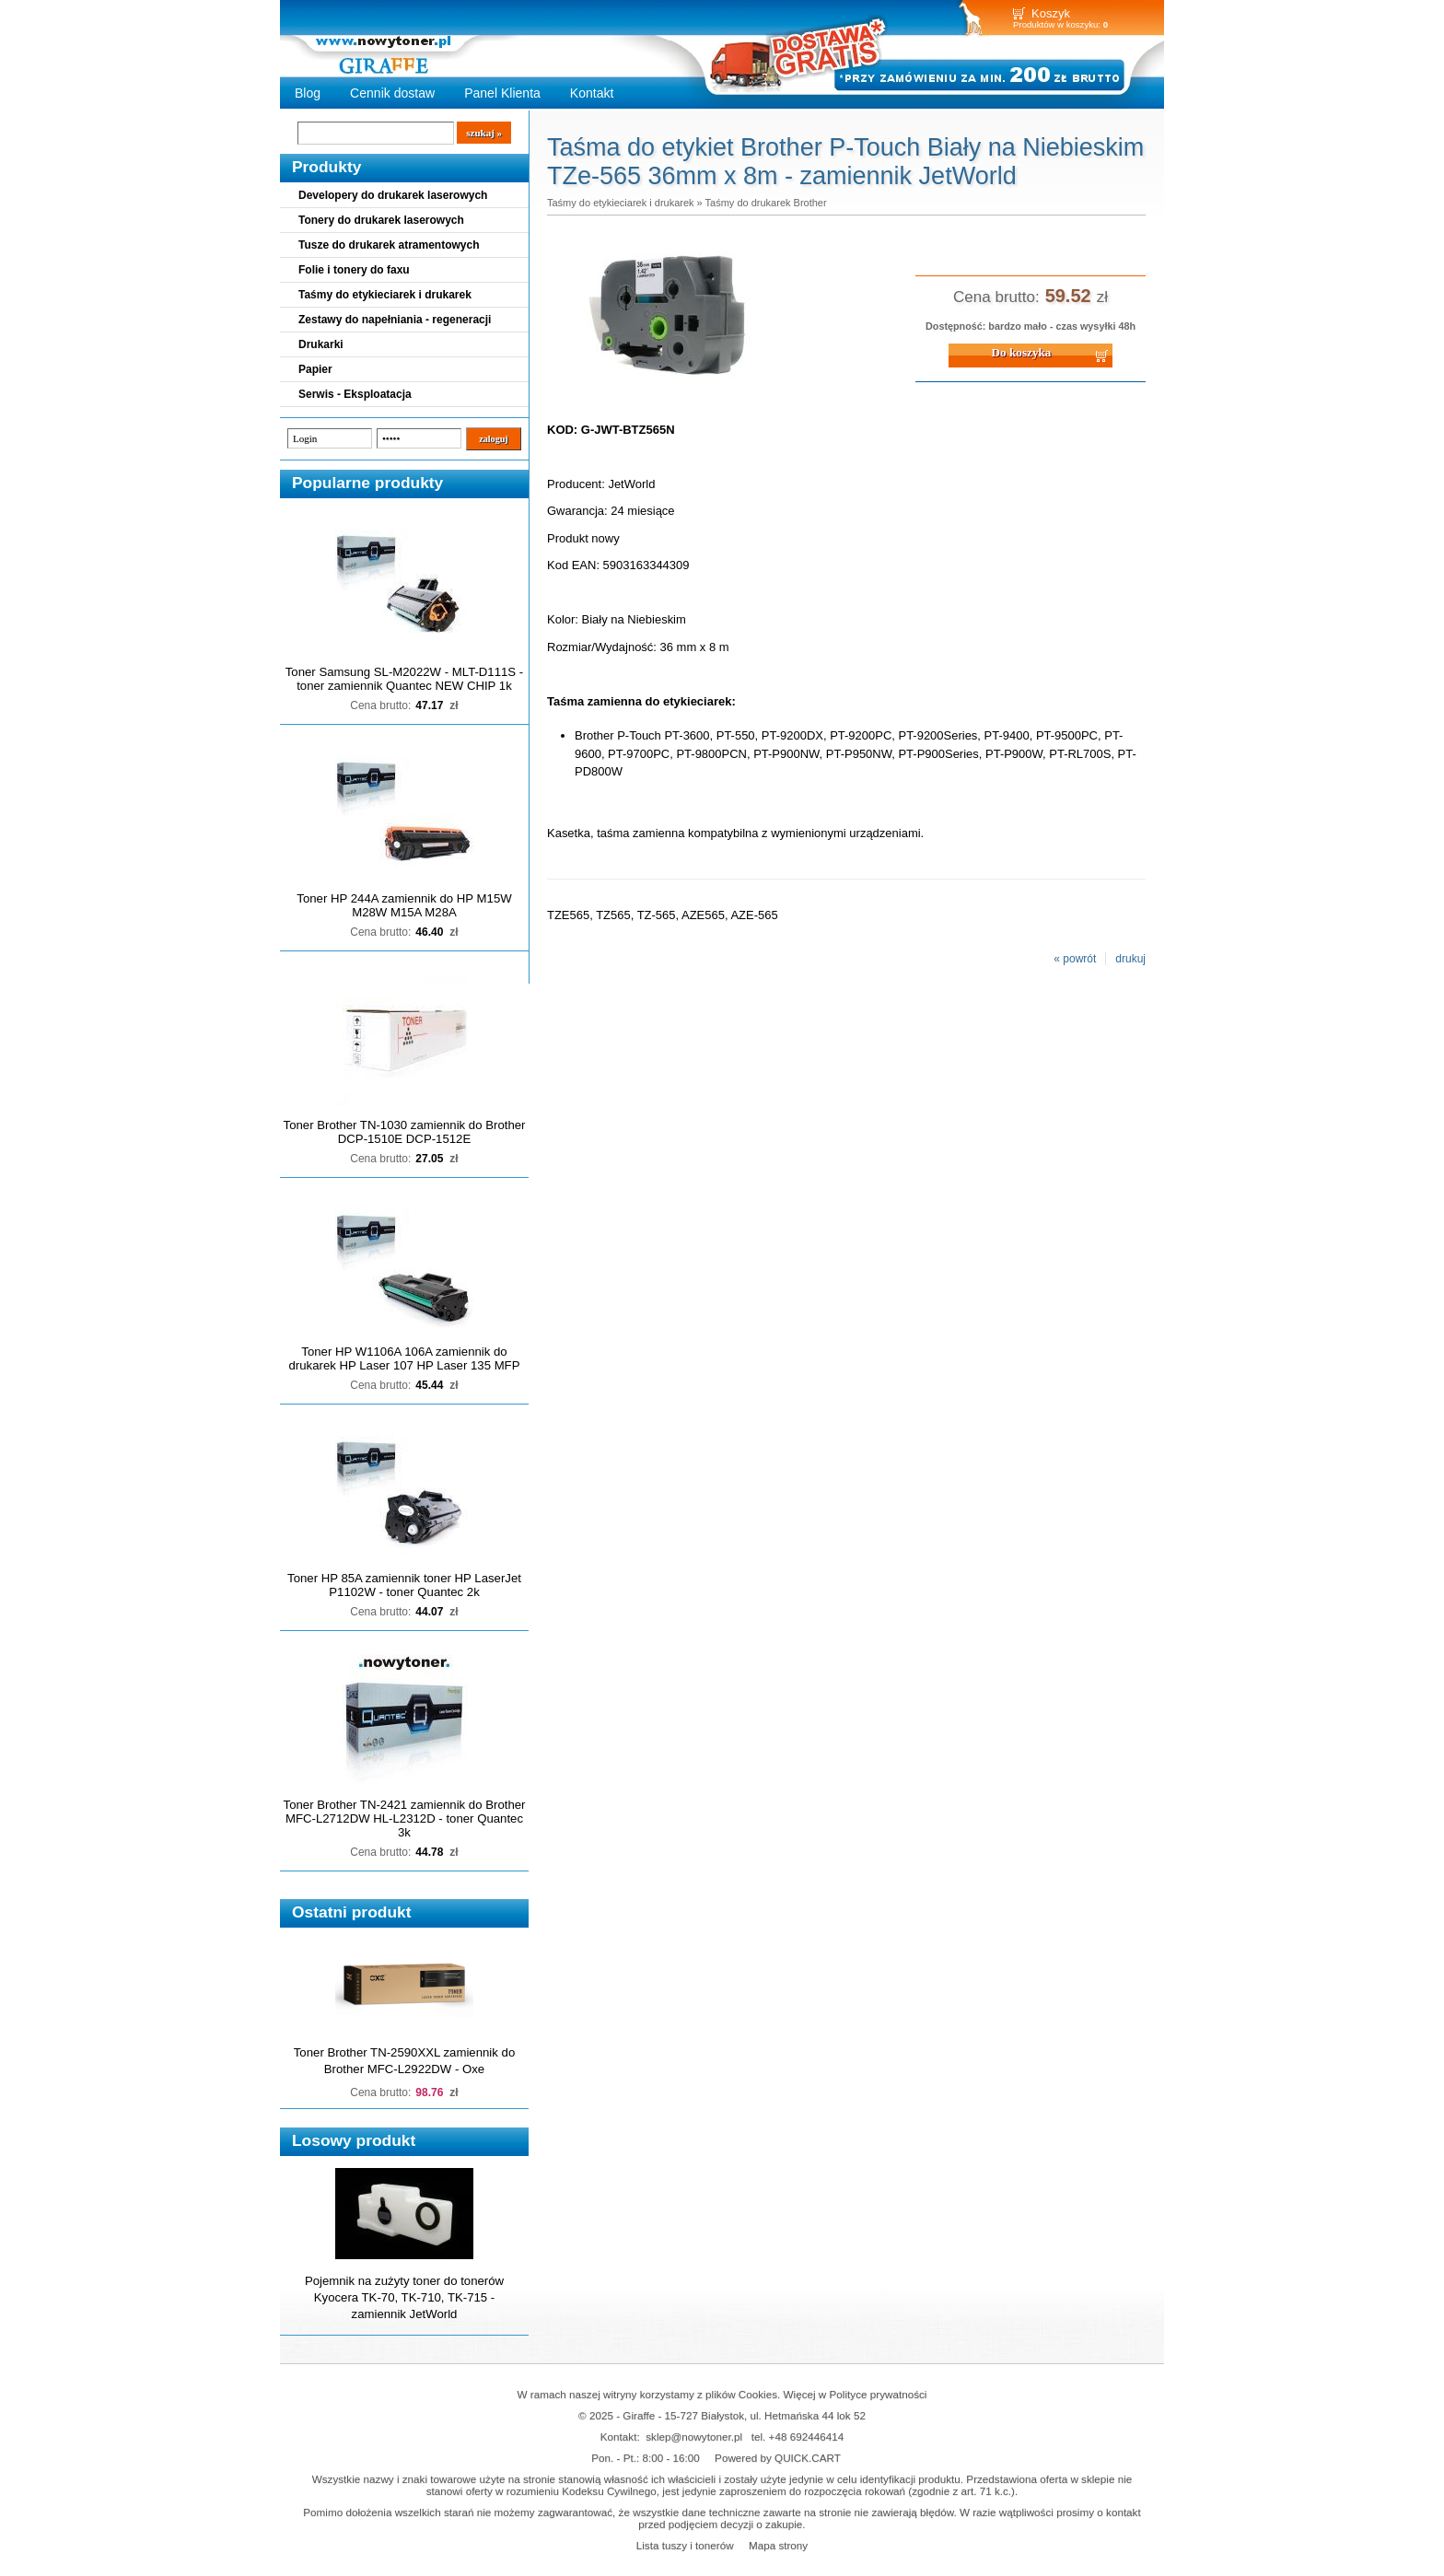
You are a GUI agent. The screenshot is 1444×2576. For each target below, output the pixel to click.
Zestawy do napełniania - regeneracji (394, 319)
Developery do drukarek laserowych (392, 195)
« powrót (1075, 958)
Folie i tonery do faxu (354, 269)
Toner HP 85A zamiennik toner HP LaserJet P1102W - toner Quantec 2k (404, 1585)
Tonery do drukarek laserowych (381, 220)
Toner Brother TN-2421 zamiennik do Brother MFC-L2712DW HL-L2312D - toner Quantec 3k (405, 1818)
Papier (315, 369)
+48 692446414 (806, 2436)
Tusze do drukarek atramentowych (389, 245)
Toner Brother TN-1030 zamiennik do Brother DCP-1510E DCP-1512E (405, 1132)
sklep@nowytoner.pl (694, 2436)
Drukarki (321, 344)
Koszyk (1050, 13)
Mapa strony (778, 2545)
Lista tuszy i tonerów (685, 2545)
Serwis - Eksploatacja (355, 394)
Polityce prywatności (878, 2394)
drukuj (1130, 958)
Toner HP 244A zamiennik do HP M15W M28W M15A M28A (404, 905)
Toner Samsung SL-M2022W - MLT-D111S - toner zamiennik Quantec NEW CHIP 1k (404, 679)
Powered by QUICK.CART (778, 2458)
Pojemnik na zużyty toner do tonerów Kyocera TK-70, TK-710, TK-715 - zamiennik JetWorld (404, 2297)
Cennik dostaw (392, 93)
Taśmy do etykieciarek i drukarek (385, 294)
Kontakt (592, 93)
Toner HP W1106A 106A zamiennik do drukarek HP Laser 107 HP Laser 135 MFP (404, 1358)
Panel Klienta (502, 93)
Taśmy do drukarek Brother (766, 202)
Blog (307, 93)
